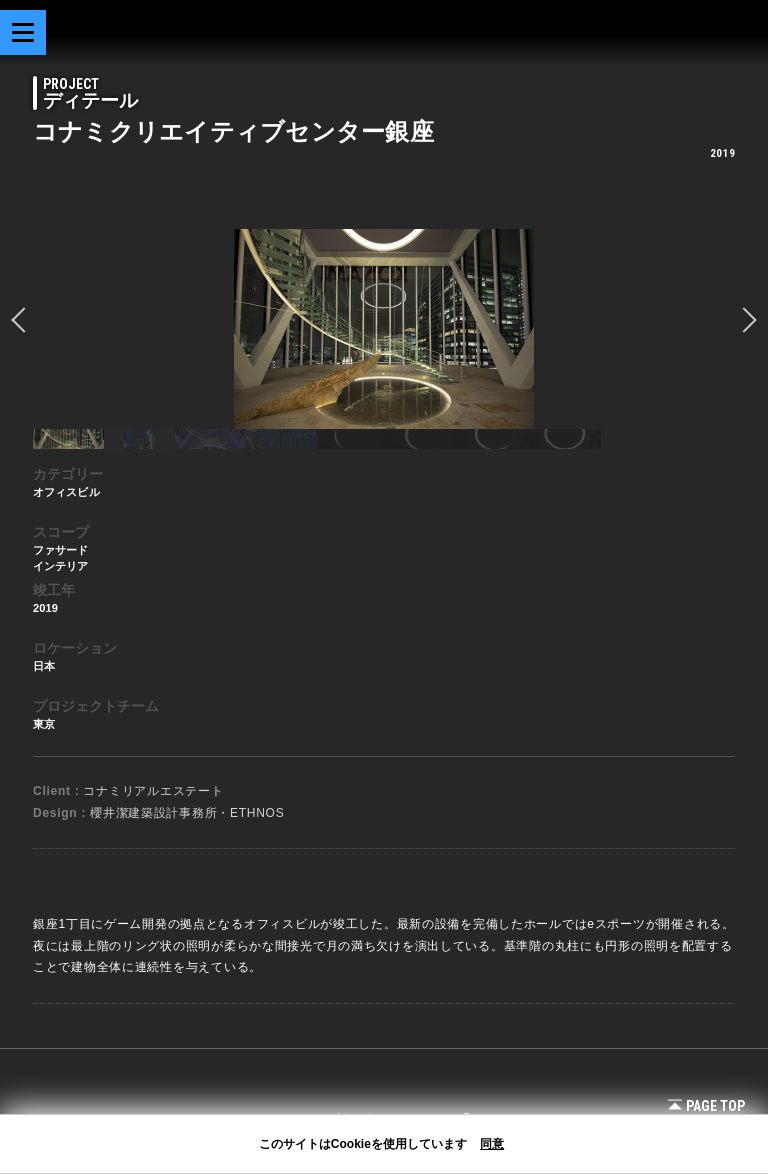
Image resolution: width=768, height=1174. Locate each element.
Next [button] (744, 320)
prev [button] (24, 320)
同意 (492, 1144)
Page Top (706, 1106)
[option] (384, 329)
